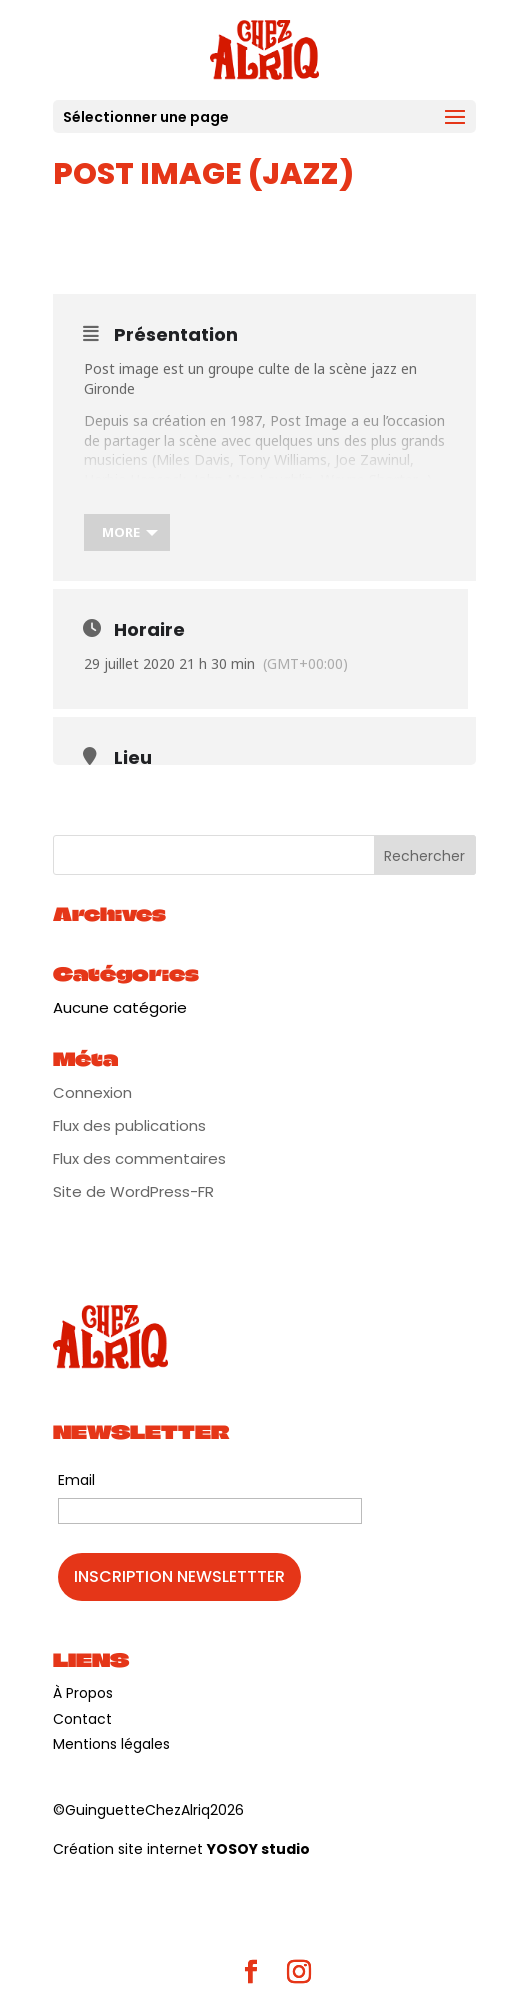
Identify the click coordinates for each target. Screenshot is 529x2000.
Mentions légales (111, 1744)
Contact (82, 1719)
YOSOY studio (258, 1849)
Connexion (92, 1092)
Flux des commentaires (139, 1158)
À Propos (83, 1693)
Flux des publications (129, 1125)
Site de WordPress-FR (133, 1191)
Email (76, 1480)
